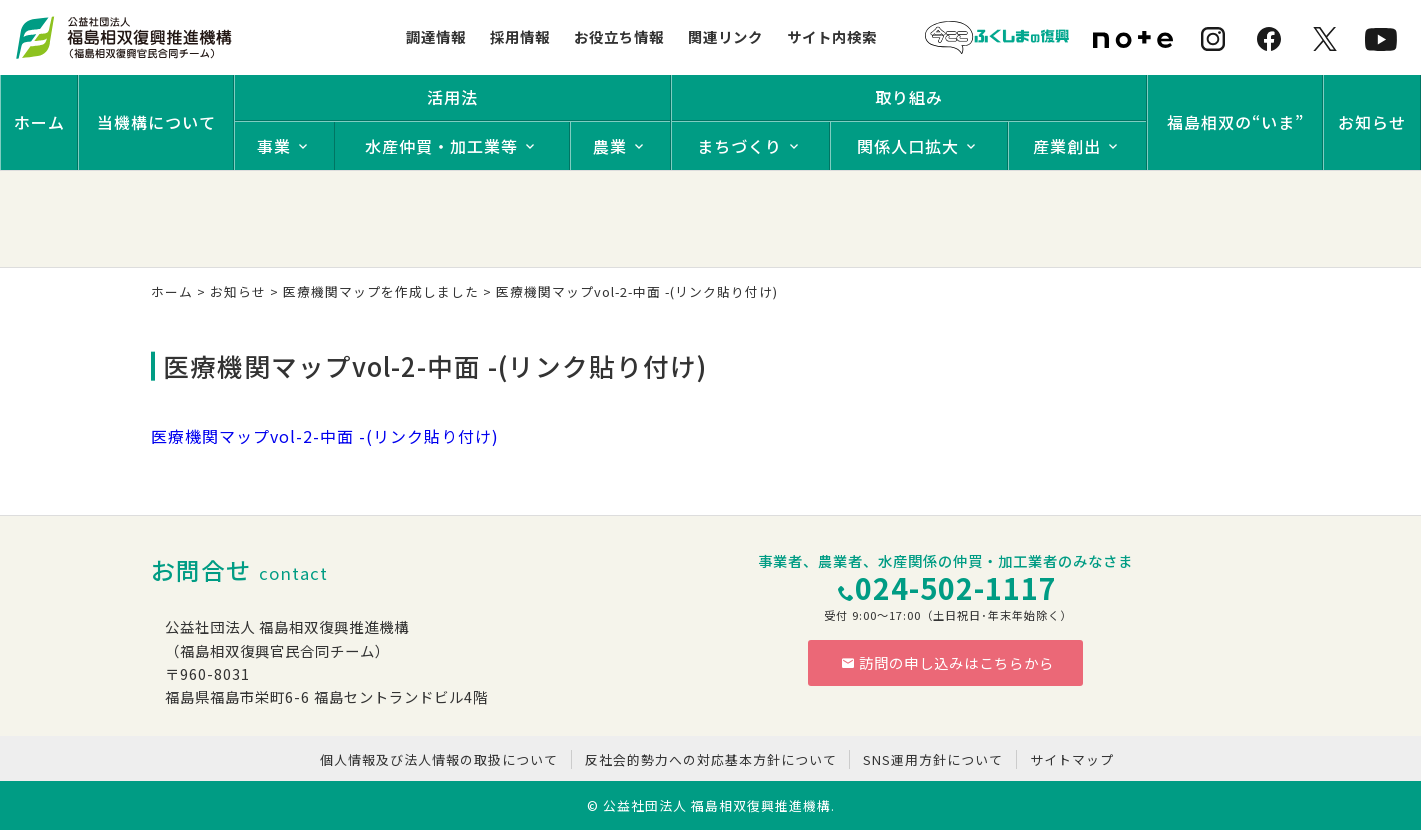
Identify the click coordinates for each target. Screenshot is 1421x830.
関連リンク (725, 36)
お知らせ (1372, 122)
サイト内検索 (832, 36)
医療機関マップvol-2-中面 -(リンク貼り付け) (325, 436)
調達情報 (436, 36)
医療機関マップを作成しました (381, 291)
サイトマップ (1072, 759)
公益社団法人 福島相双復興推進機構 (717, 805)
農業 (610, 146)
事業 (274, 146)
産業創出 (1067, 146)
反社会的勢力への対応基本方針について (711, 759)
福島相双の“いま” (1235, 122)
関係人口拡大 (908, 146)
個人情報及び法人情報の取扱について (439, 759)
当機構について (156, 122)
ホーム (39, 122)
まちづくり (739, 146)
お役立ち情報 (619, 36)
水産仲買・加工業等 (441, 146)
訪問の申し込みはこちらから (948, 662)
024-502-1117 (956, 587)
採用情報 (520, 36)
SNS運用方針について (933, 759)
